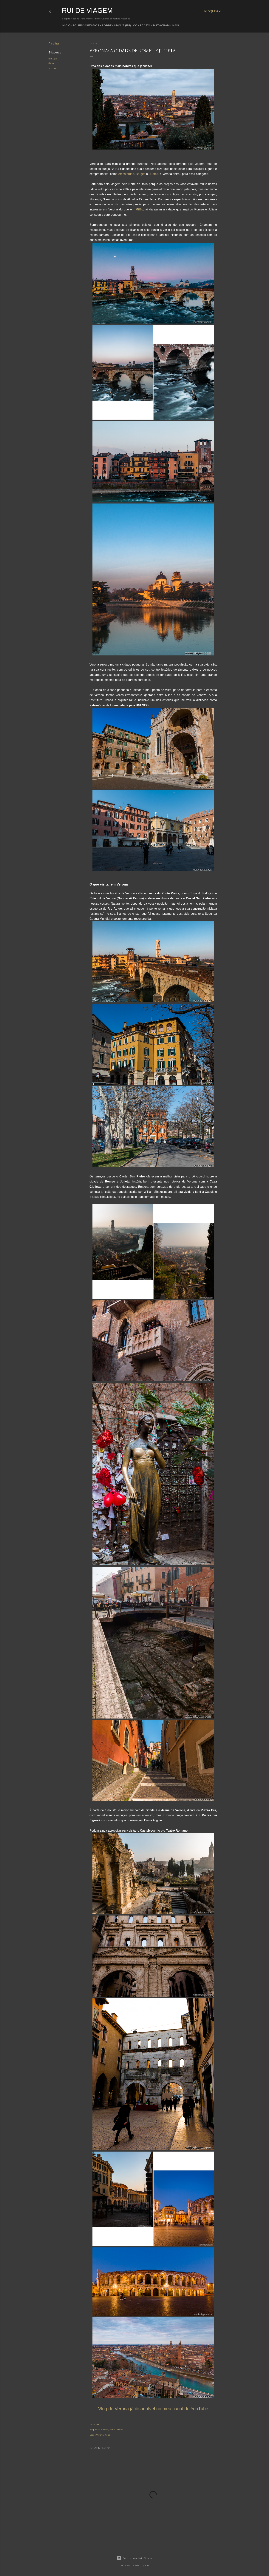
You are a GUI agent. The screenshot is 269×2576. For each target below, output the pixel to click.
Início (66, 25)
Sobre (107, 25)
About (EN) (122, 25)
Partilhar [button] (53, 43)
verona (52, 68)
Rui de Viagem (87, 10)
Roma (154, 173)
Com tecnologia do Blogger (134, 2558)
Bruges (140, 173)
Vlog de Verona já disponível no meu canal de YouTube (153, 2408)
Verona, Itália (103, 2434)
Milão (139, 209)
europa (53, 58)
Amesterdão (126, 173)
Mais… (176, 25)
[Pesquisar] (212, 11)
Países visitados (86, 25)
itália (51, 63)
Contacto (141, 25)
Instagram (161, 25)
